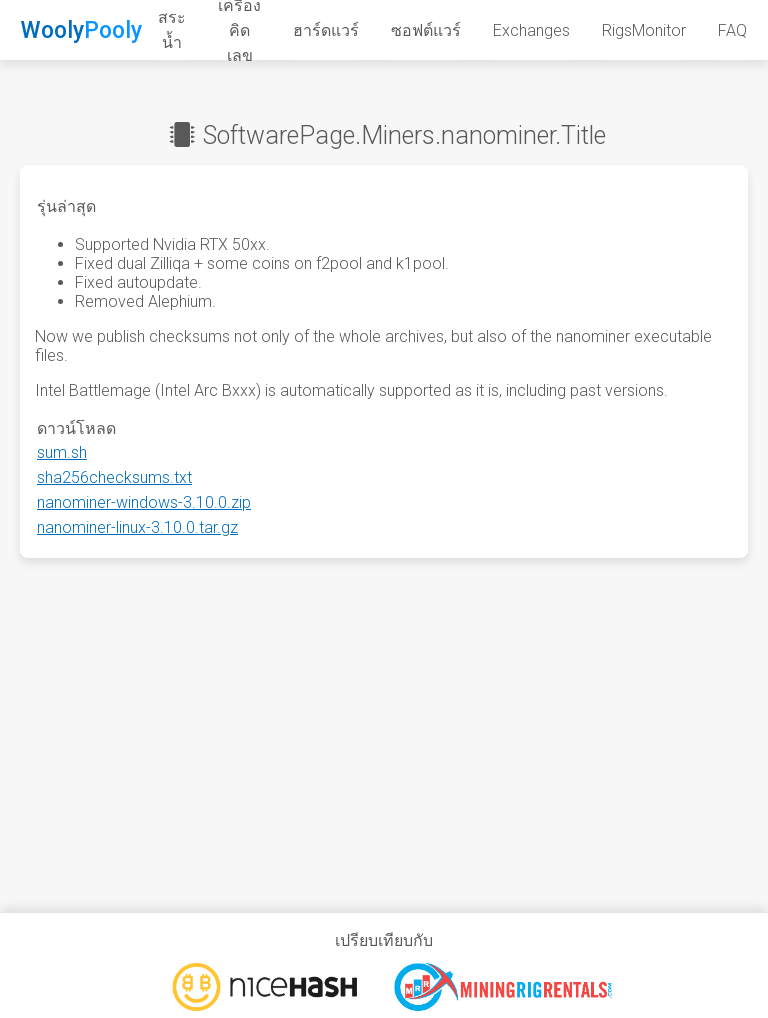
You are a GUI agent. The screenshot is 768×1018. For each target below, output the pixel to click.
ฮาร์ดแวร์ (326, 30)
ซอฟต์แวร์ (426, 30)
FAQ (732, 30)
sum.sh (62, 452)
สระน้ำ (172, 30)
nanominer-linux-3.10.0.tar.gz (137, 527)
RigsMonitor (644, 30)
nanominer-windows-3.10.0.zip (144, 502)
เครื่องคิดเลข (239, 31)
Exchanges (531, 30)
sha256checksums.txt (114, 477)
